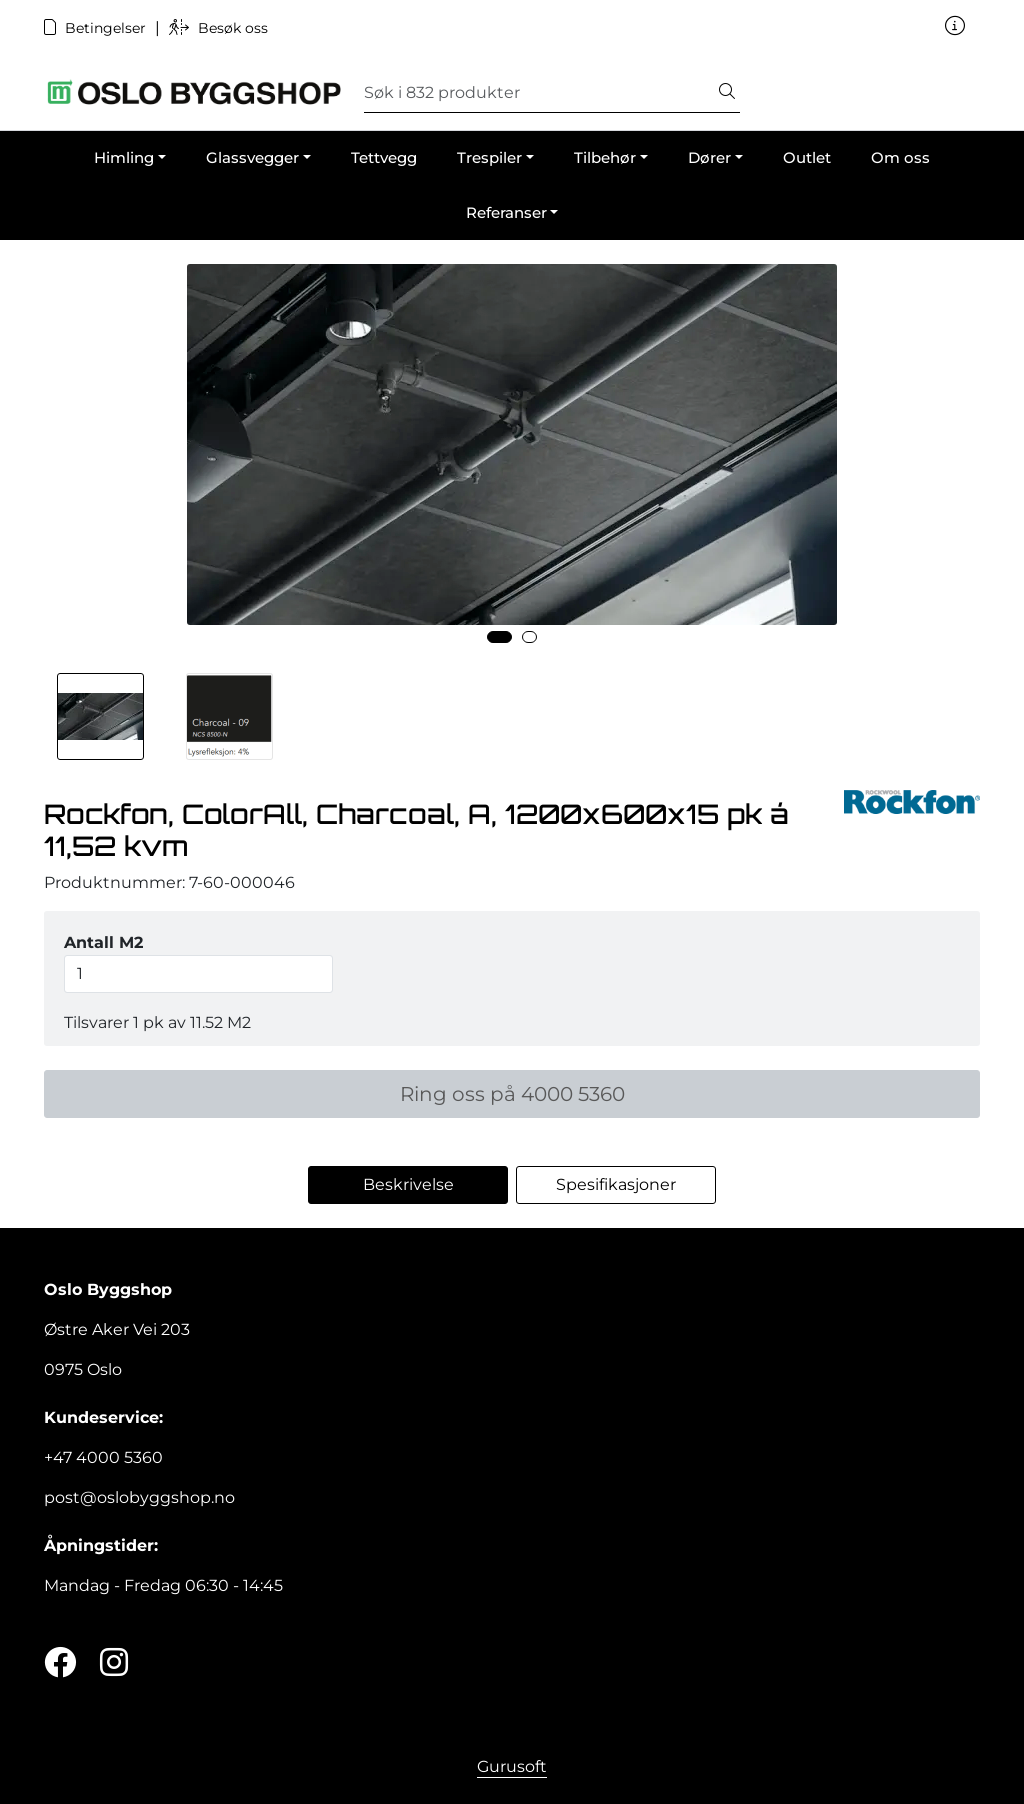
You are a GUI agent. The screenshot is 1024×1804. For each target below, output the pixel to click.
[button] (499, 637)
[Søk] (539, 93)
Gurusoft (512, 1766)
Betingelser (97, 28)
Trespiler (489, 157)
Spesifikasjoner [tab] (616, 1184)
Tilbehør (605, 157)
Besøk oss (218, 28)
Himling (124, 157)
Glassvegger (252, 157)
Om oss (900, 157)
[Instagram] (114, 1663)
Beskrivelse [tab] (408, 1184)
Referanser (506, 212)
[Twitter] (60, 1663)
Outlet (807, 157)
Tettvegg (384, 157)
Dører (709, 157)
